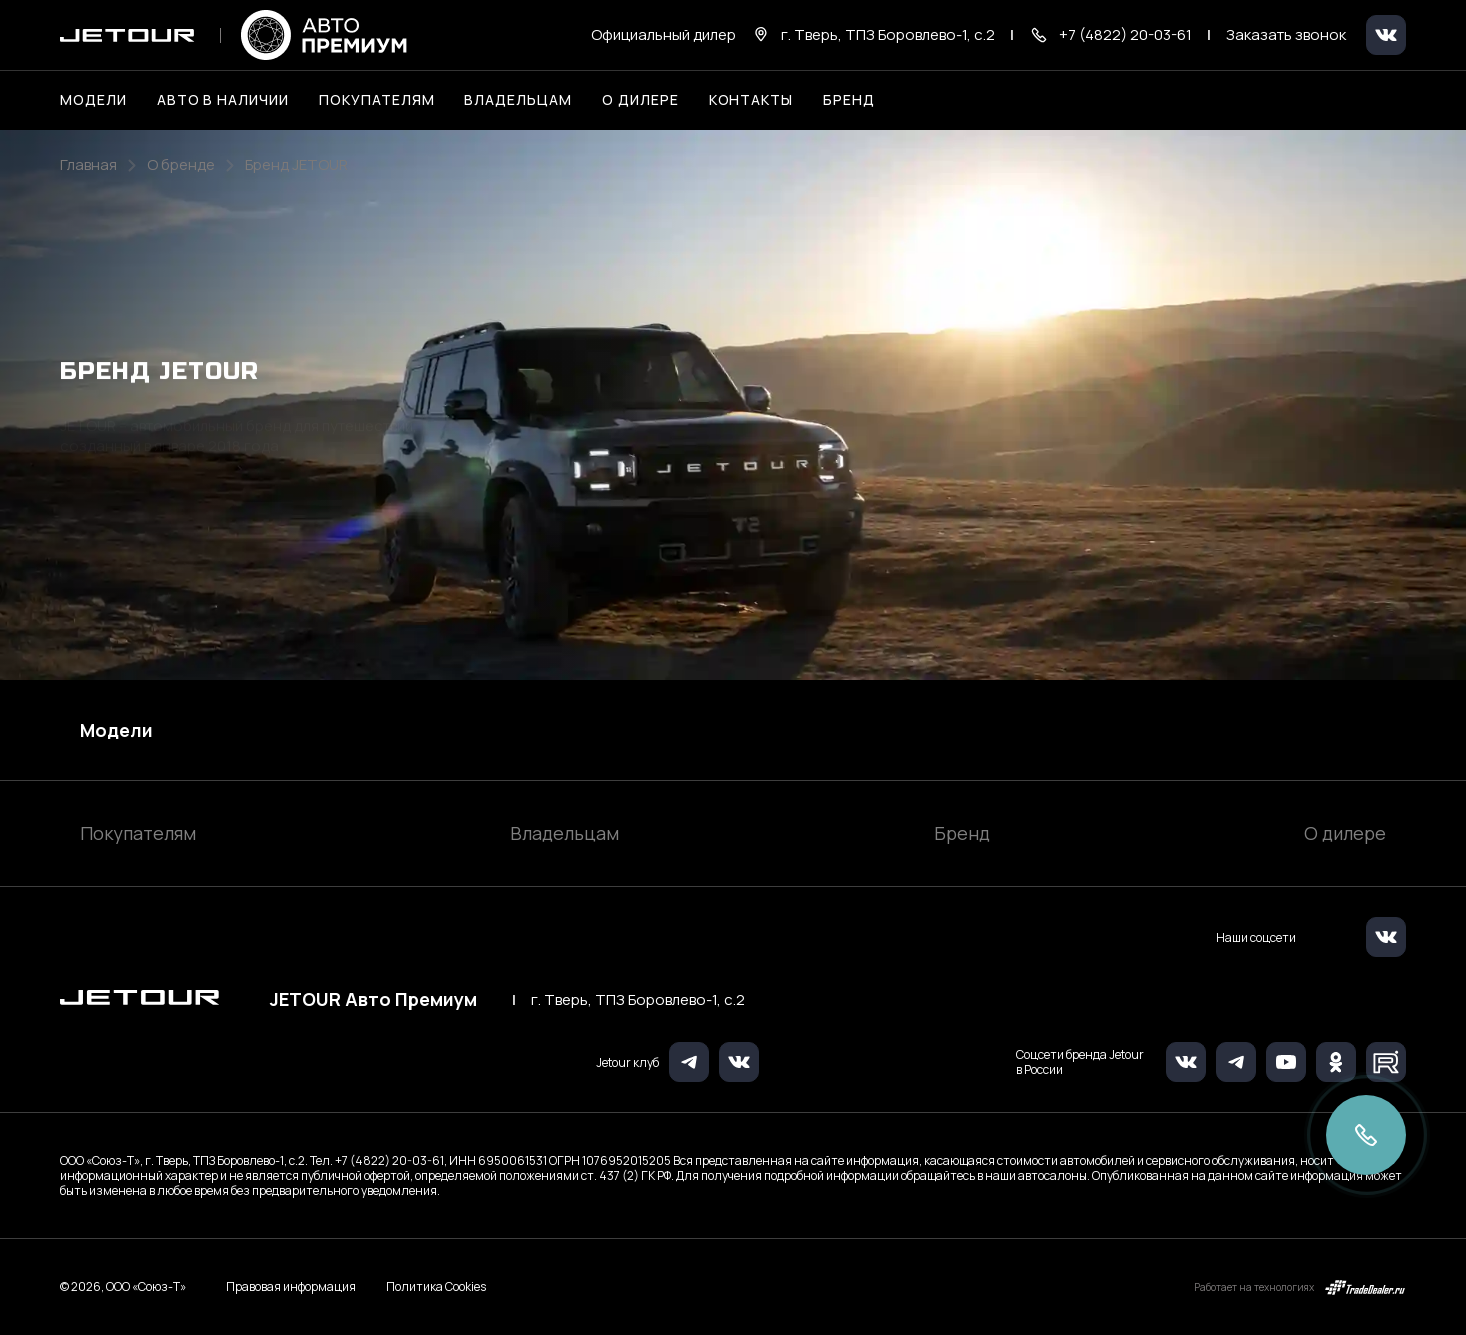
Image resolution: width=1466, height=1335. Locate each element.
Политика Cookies (436, 1287)
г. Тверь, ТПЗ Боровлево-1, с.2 (638, 1000)
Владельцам (564, 833)
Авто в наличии (223, 99)
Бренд (962, 833)
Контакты (751, 99)
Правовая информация (291, 1286)
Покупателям (138, 833)
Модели (116, 730)
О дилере (640, 99)
